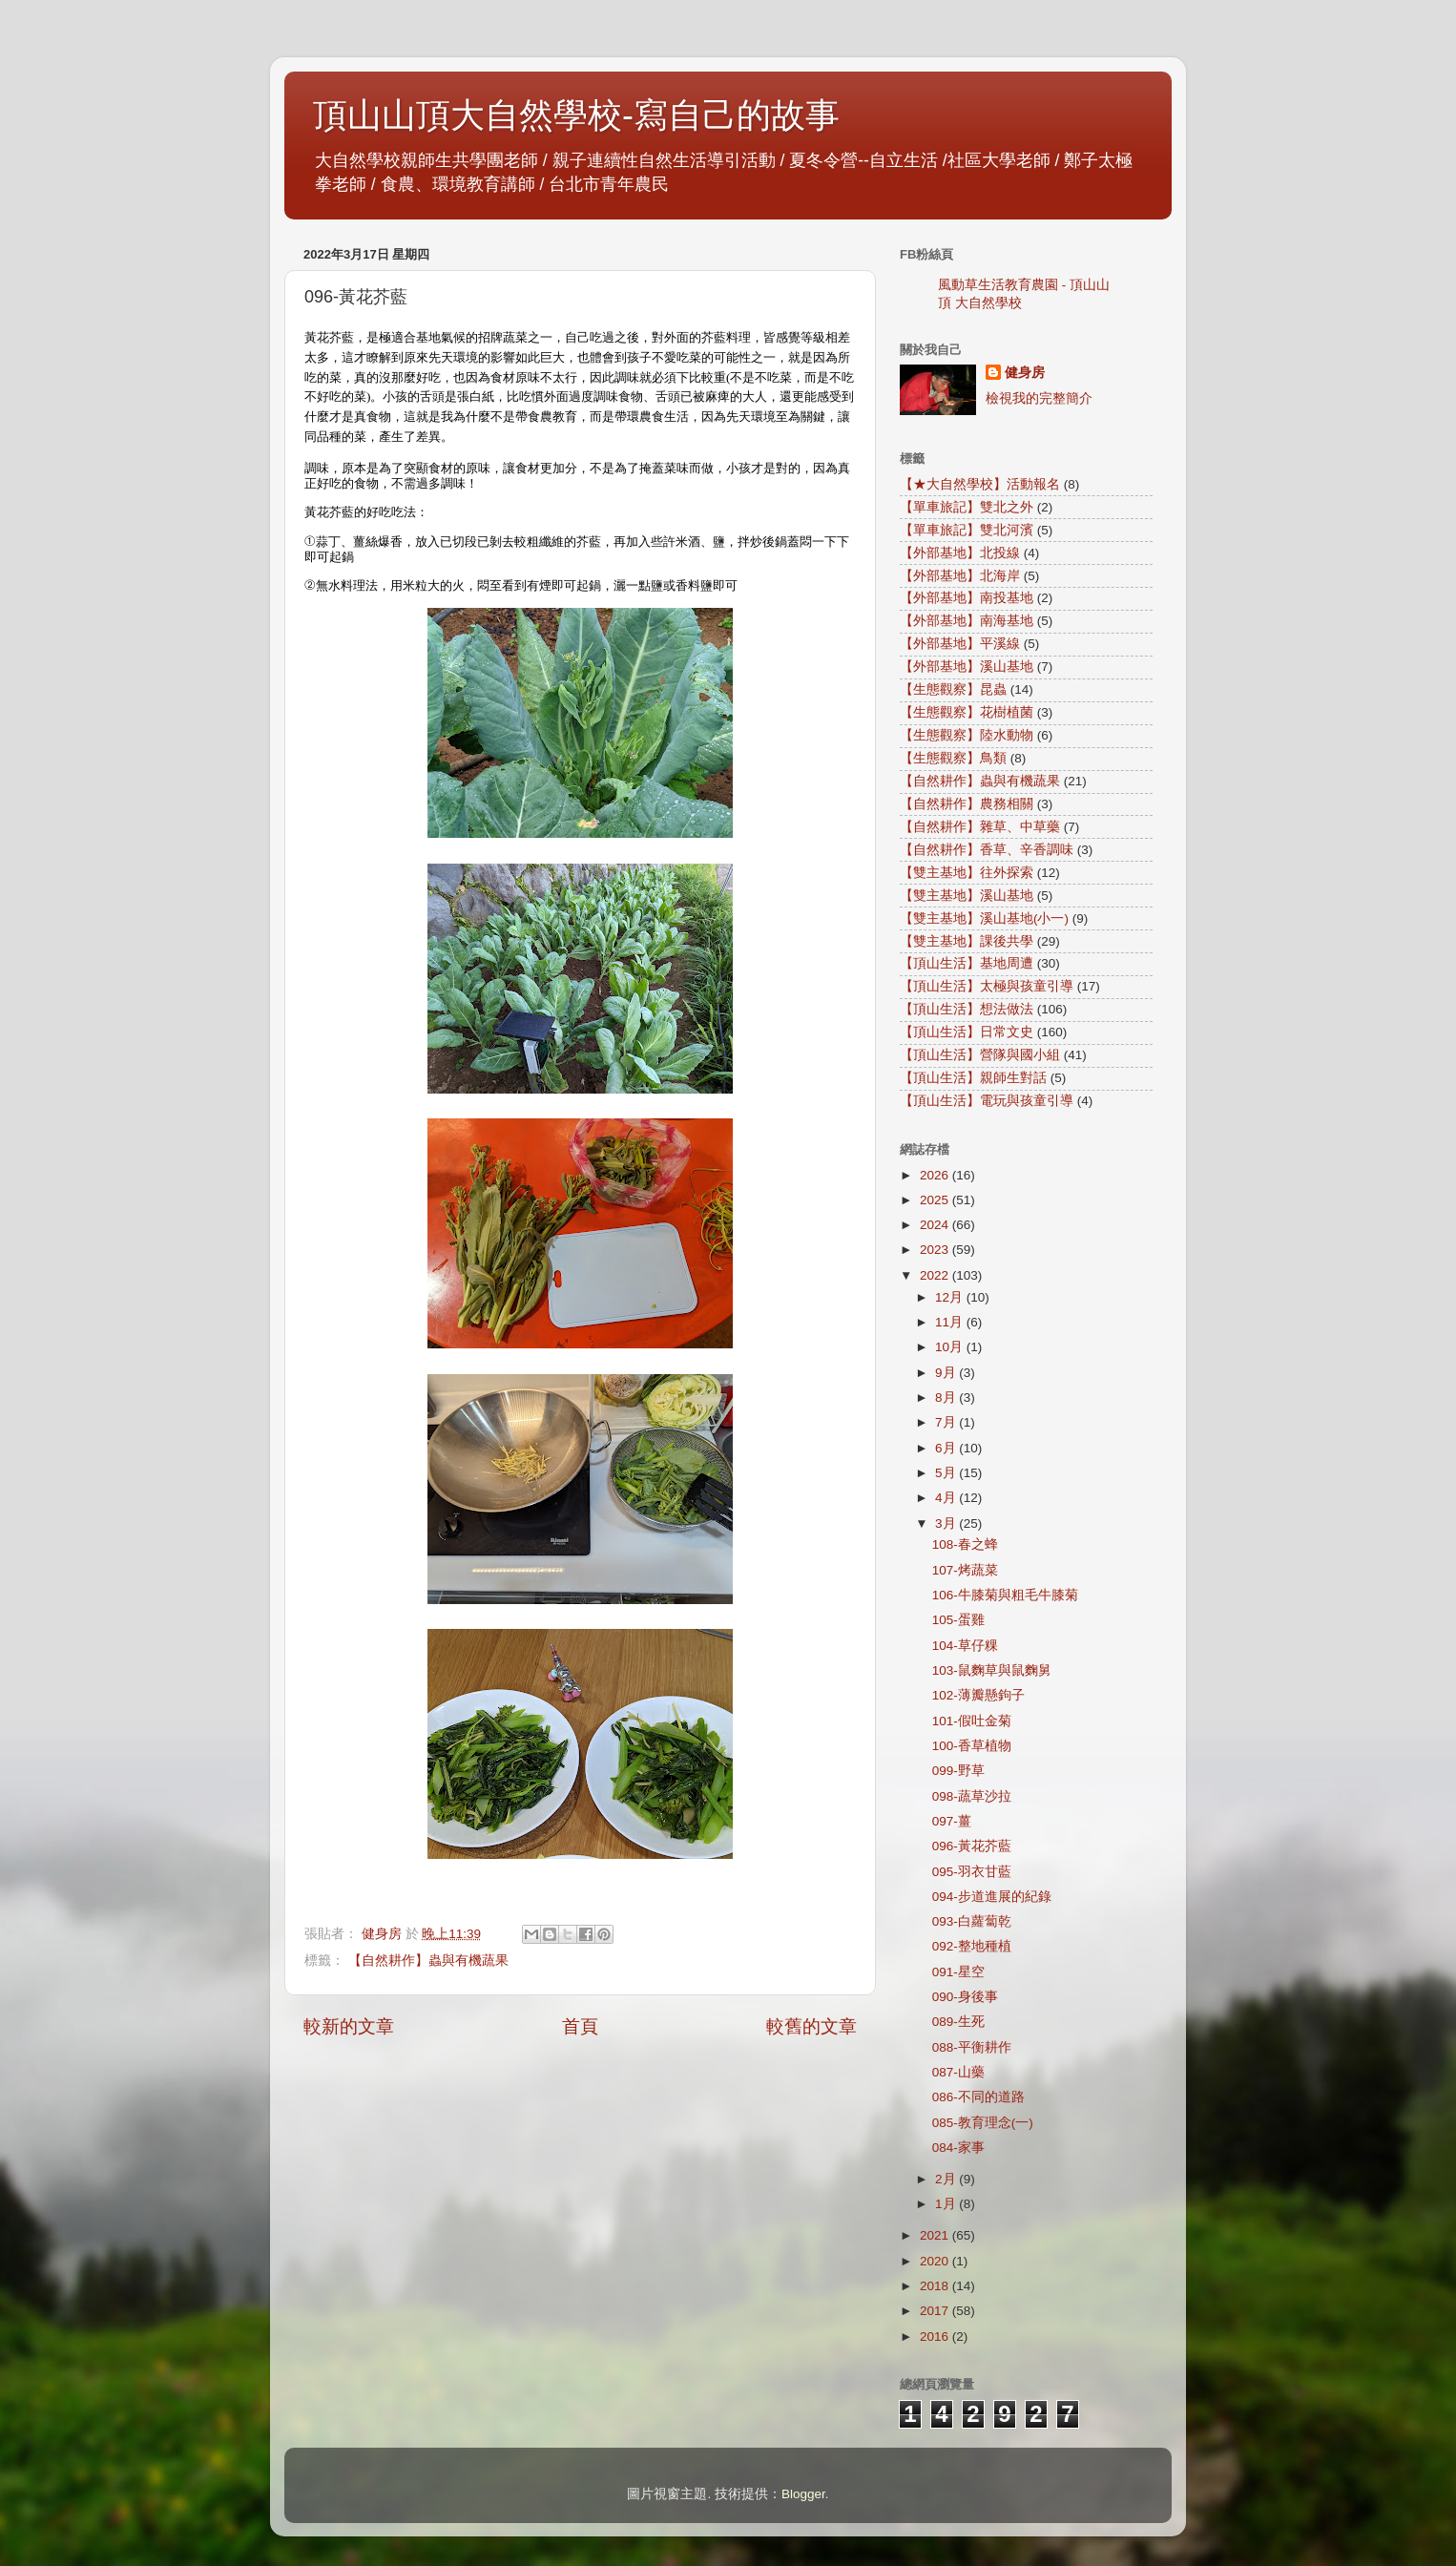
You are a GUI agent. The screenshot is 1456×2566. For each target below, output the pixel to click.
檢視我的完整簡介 (1039, 398)
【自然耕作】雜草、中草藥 (980, 827)
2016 (936, 2336)
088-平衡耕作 (971, 2047)
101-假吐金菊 (971, 1721)
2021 (936, 2235)
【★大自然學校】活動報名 (980, 484)
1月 (947, 2204)
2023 (936, 1249)
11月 (951, 1322)
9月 (947, 1373)
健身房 (1025, 372)
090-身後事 (965, 1997)
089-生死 (958, 2021)
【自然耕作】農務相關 (966, 804)
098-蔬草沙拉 (971, 1796)
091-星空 (958, 1972)
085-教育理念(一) (982, 2123)
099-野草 (958, 1770)
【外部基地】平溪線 (960, 643)
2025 (936, 1200)
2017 (936, 2311)
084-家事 (958, 2147)
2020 (936, 2261)
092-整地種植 (971, 1946)
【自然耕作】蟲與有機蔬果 (428, 1960)
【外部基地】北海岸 (960, 576)
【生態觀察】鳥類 (953, 758)
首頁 (580, 2026)
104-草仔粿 (965, 1645)
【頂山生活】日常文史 (966, 1032)
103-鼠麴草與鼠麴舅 (991, 1670)
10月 (951, 1347)
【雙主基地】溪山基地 (966, 895)
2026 (936, 1175)
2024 (936, 1225)
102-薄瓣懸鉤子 (978, 1695)
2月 (947, 2179)
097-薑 (951, 1821)
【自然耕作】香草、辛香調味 (986, 850)
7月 (947, 1422)
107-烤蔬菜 (965, 1570)
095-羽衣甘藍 (971, 1872)
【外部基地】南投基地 (966, 598)
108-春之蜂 (965, 1544)
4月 (947, 1498)
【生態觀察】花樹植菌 (966, 712)
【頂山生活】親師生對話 (973, 1078)
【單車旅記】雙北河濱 (966, 530)
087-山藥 (958, 2072)
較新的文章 (348, 2026)
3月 (947, 1523)
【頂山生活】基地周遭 (966, 963)
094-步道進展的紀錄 (991, 1896)
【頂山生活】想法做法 (966, 1009)
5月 (947, 1473)
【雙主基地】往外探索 (966, 873)
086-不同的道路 (978, 2097)
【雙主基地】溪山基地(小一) (984, 918)
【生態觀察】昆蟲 (953, 689)
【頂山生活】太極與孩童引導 (986, 986)
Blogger (803, 2494)
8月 (947, 1397)
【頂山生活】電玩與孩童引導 (986, 1101)
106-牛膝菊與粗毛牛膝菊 (1005, 1595)
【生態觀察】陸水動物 (966, 735)
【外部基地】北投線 (960, 553)
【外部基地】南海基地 (966, 621)
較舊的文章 (811, 2026)
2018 (936, 2286)
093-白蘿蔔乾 (971, 1921)
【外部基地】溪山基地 (966, 666)
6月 (947, 1448)
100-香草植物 (971, 1746)
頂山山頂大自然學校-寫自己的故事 (576, 115)
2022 (936, 1275)
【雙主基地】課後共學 (966, 941)
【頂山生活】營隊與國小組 (980, 1055)
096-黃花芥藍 (971, 1846)
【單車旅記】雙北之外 (966, 507)
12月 (951, 1297)
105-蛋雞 (958, 1620)
